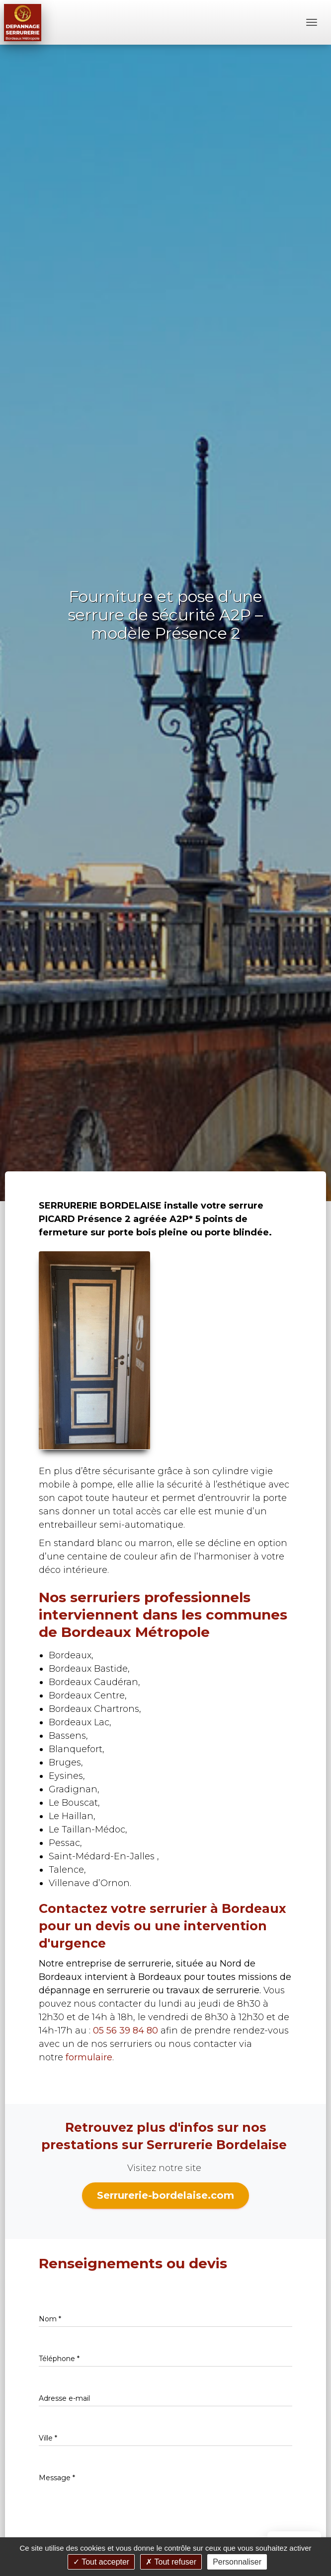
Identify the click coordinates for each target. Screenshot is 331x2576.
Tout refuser (171, 2562)
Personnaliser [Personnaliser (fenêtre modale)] (237, 2562)
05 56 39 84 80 (125, 2030)
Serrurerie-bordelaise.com (165, 2195)
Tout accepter (101, 2562)
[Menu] (312, 22)
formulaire (89, 2057)
